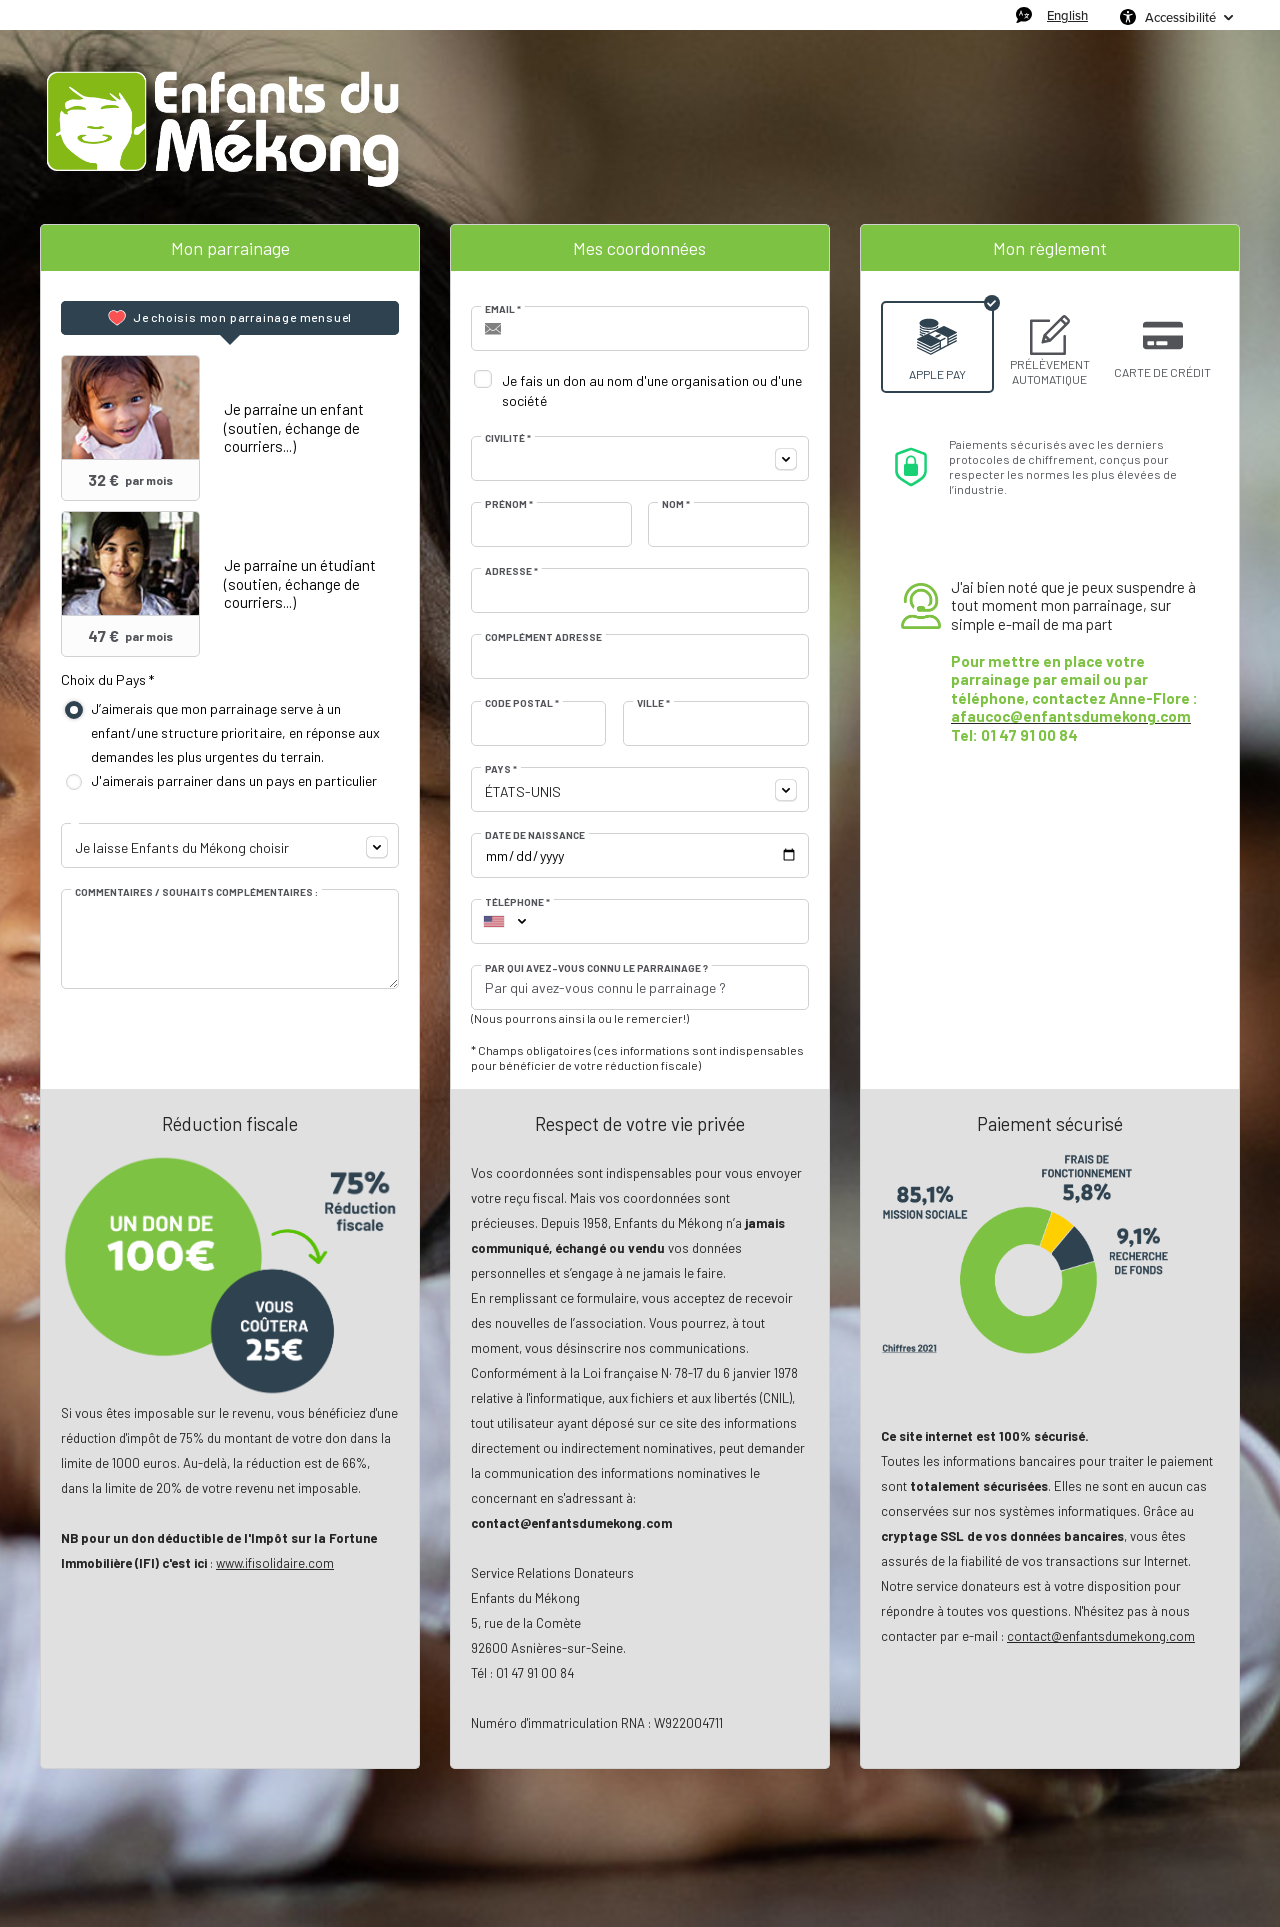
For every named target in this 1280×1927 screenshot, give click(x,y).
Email (503, 309)
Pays (501, 769)
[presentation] (230, 318)
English (1067, 15)
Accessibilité (1180, 17)
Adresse (511, 571)
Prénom (509, 504)
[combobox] (230, 845)
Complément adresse (543, 637)
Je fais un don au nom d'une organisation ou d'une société (652, 390)
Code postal (522, 703)
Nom (676, 504)
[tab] (230, 318)
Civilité (508, 438)
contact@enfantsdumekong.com (1101, 1636)
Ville (653, 703)
